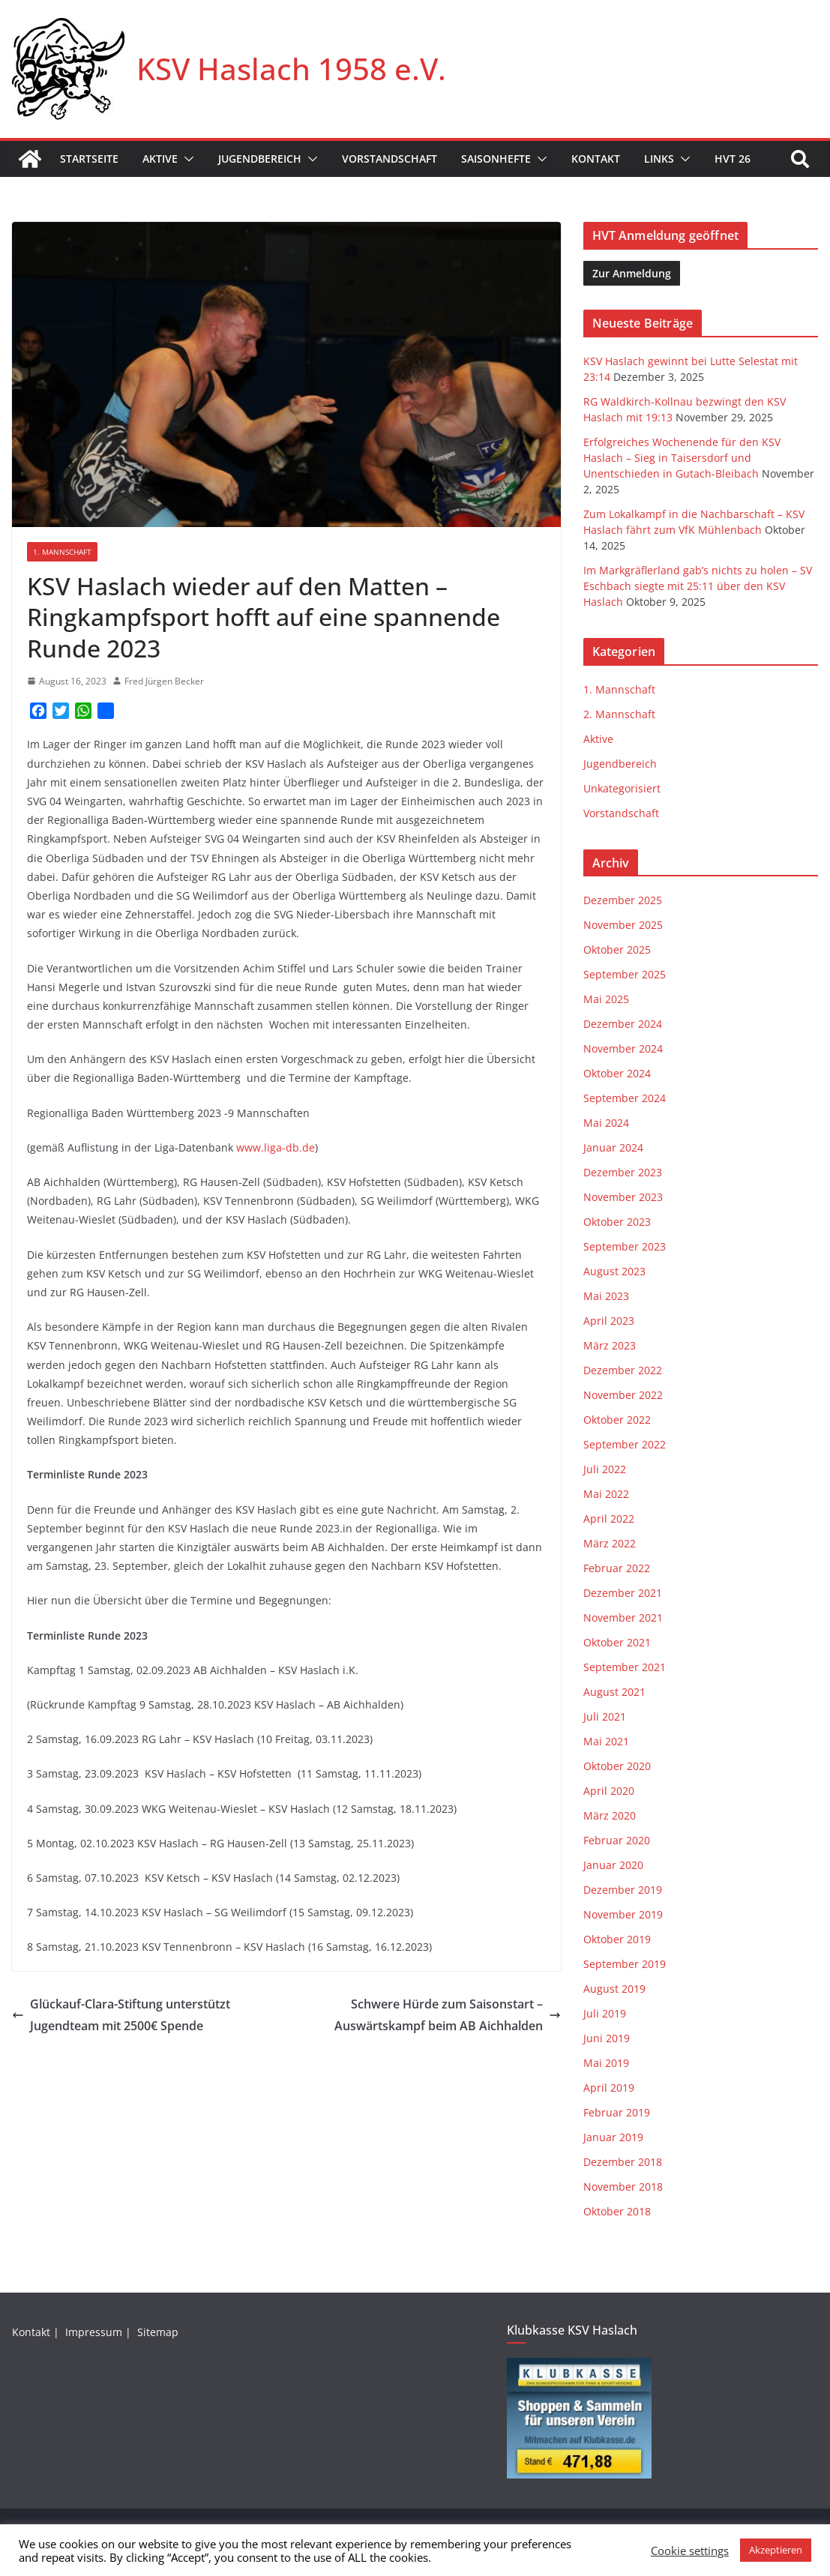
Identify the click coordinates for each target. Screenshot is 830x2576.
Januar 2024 (613, 1147)
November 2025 (623, 925)
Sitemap (159, 2332)
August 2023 (614, 1271)
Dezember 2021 (622, 1593)
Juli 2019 (604, 2013)
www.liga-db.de (275, 1147)
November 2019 (623, 1914)
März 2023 (609, 1345)
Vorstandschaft (389, 158)
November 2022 (623, 1395)
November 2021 (623, 1617)
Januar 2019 (613, 2137)
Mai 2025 (606, 999)
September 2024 (624, 1098)
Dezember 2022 (622, 1370)
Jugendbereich (259, 158)
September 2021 (624, 1667)
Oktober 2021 (617, 1642)
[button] (186, 158)
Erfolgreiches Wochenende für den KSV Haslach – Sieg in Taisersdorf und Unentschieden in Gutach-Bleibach (682, 458)
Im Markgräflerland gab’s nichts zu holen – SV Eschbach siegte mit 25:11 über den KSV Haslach (697, 586)
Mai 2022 (606, 1494)
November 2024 (623, 1048)
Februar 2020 (616, 1840)
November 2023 (623, 1197)
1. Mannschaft (62, 552)
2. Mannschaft (619, 714)
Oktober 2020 (617, 1766)
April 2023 (608, 1320)
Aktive (160, 158)
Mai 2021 (606, 1741)
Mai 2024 (606, 1123)
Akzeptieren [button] (775, 2550)
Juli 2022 (604, 1469)
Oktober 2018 (617, 2211)
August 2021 (614, 1692)
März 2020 (609, 1815)
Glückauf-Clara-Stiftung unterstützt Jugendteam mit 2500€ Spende (121, 2015)
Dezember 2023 (622, 1172)
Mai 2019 (606, 2063)
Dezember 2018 (622, 2162)
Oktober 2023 (617, 1222)
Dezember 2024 (622, 1024)
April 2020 (608, 1791)
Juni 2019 (606, 2038)
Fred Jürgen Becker (164, 681)
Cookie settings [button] (690, 2550)
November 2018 (623, 2186)
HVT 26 (733, 158)
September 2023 (624, 1246)
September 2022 (624, 1444)
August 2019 (614, 1988)
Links (659, 158)
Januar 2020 (613, 1865)
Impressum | (99, 2332)
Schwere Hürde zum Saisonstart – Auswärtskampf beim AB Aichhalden (447, 2015)
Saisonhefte (496, 158)
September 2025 (624, 974)
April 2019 (608, 2087)
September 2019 (624, 1964)
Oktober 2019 (617, 1939)
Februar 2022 (616, 1568)
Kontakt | (37, 2332)
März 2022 (609, 1543)
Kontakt (595, 158)
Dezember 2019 (622, 1890)
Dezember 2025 (622, 900)
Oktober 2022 (617, 1419)
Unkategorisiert (622, 788)
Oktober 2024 (617, 1073)
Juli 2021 (604, 1716)
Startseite (89, 158)
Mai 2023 (606, 1296)
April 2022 (608, 1518)
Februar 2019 (616, 2112)
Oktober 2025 (617, 949)
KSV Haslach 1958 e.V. (291, 68)
